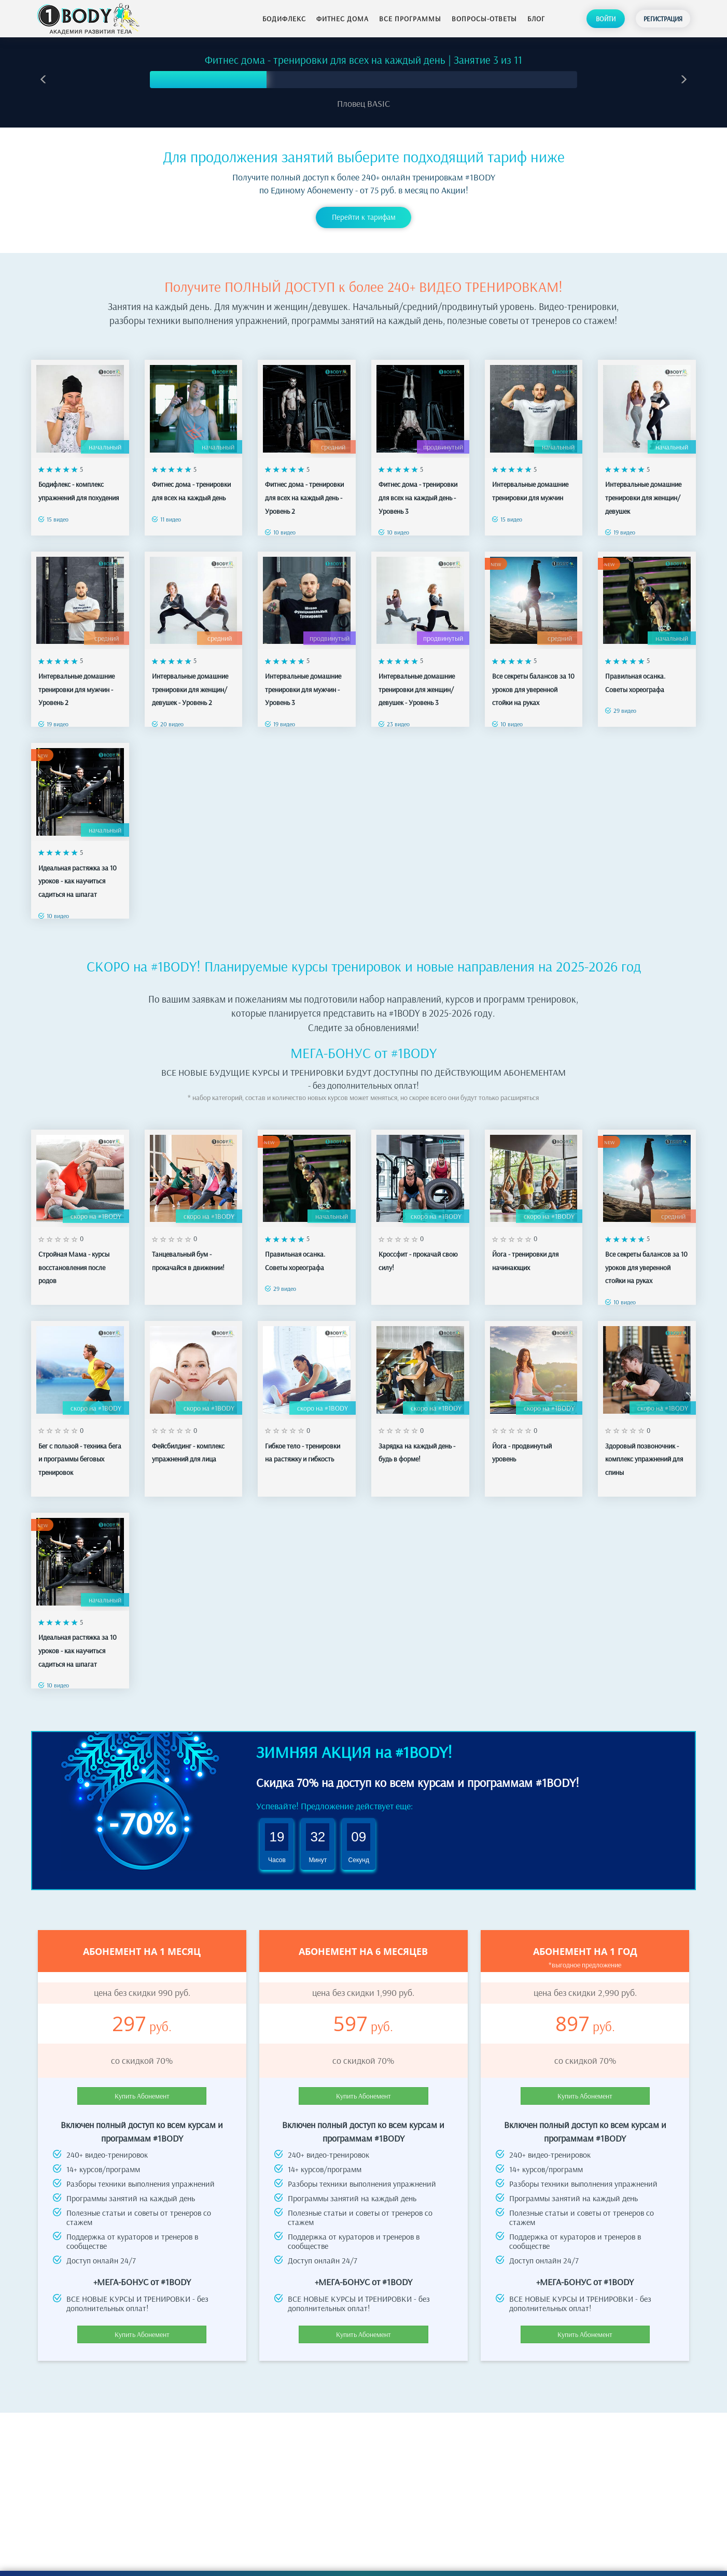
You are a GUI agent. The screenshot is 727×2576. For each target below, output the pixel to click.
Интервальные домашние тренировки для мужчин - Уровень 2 (76, 680)
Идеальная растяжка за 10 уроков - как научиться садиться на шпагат (77, 872)
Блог (536, 18)
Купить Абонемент (142, 2087)
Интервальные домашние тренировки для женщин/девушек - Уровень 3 (417, 680)
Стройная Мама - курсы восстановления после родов (73, 1258)
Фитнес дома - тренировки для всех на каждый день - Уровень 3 (418, 488)
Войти (606, 19)
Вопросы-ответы (484, 18)
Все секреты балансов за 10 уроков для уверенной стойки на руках (533, 680)
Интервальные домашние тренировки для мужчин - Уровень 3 (303, 680)
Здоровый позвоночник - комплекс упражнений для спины (644, 1450)
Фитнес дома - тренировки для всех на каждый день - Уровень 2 (304, 488)
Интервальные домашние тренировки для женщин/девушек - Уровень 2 (190, 680)
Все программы (410, 18)
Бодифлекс (284, 18)
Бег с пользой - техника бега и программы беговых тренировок (79, 1450)
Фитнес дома (342, 18)
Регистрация (663, 19)
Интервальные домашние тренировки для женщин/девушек (643, 488)
